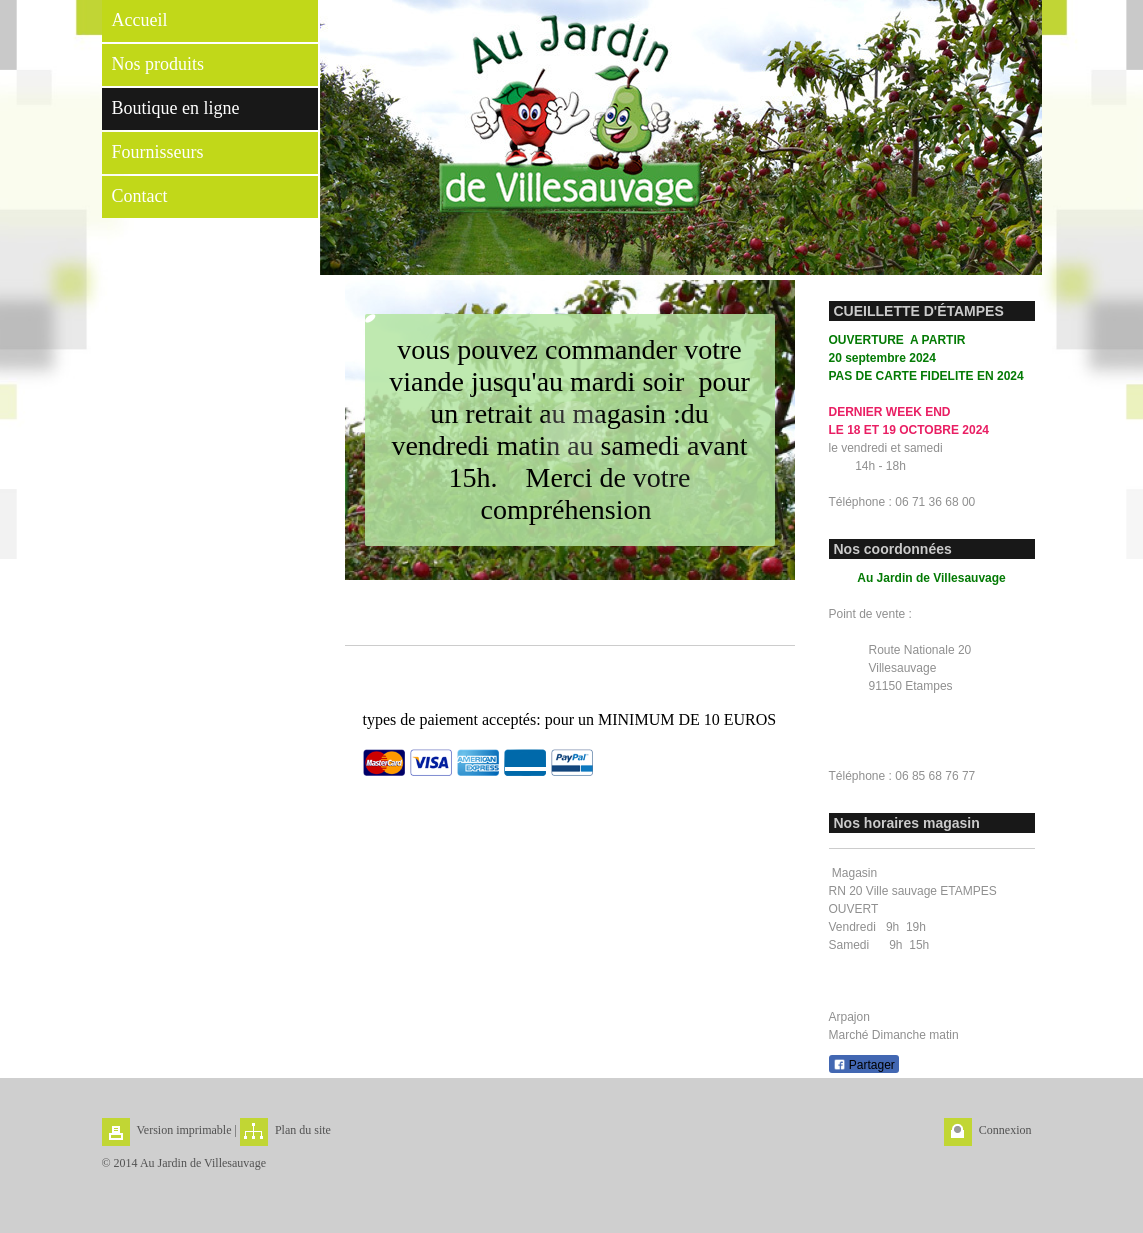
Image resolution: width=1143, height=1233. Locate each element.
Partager (864, 1065)
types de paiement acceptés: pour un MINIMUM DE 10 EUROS (570, 719)
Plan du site (303, 1130)
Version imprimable (184, 1130)
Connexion (1005, 1130)
